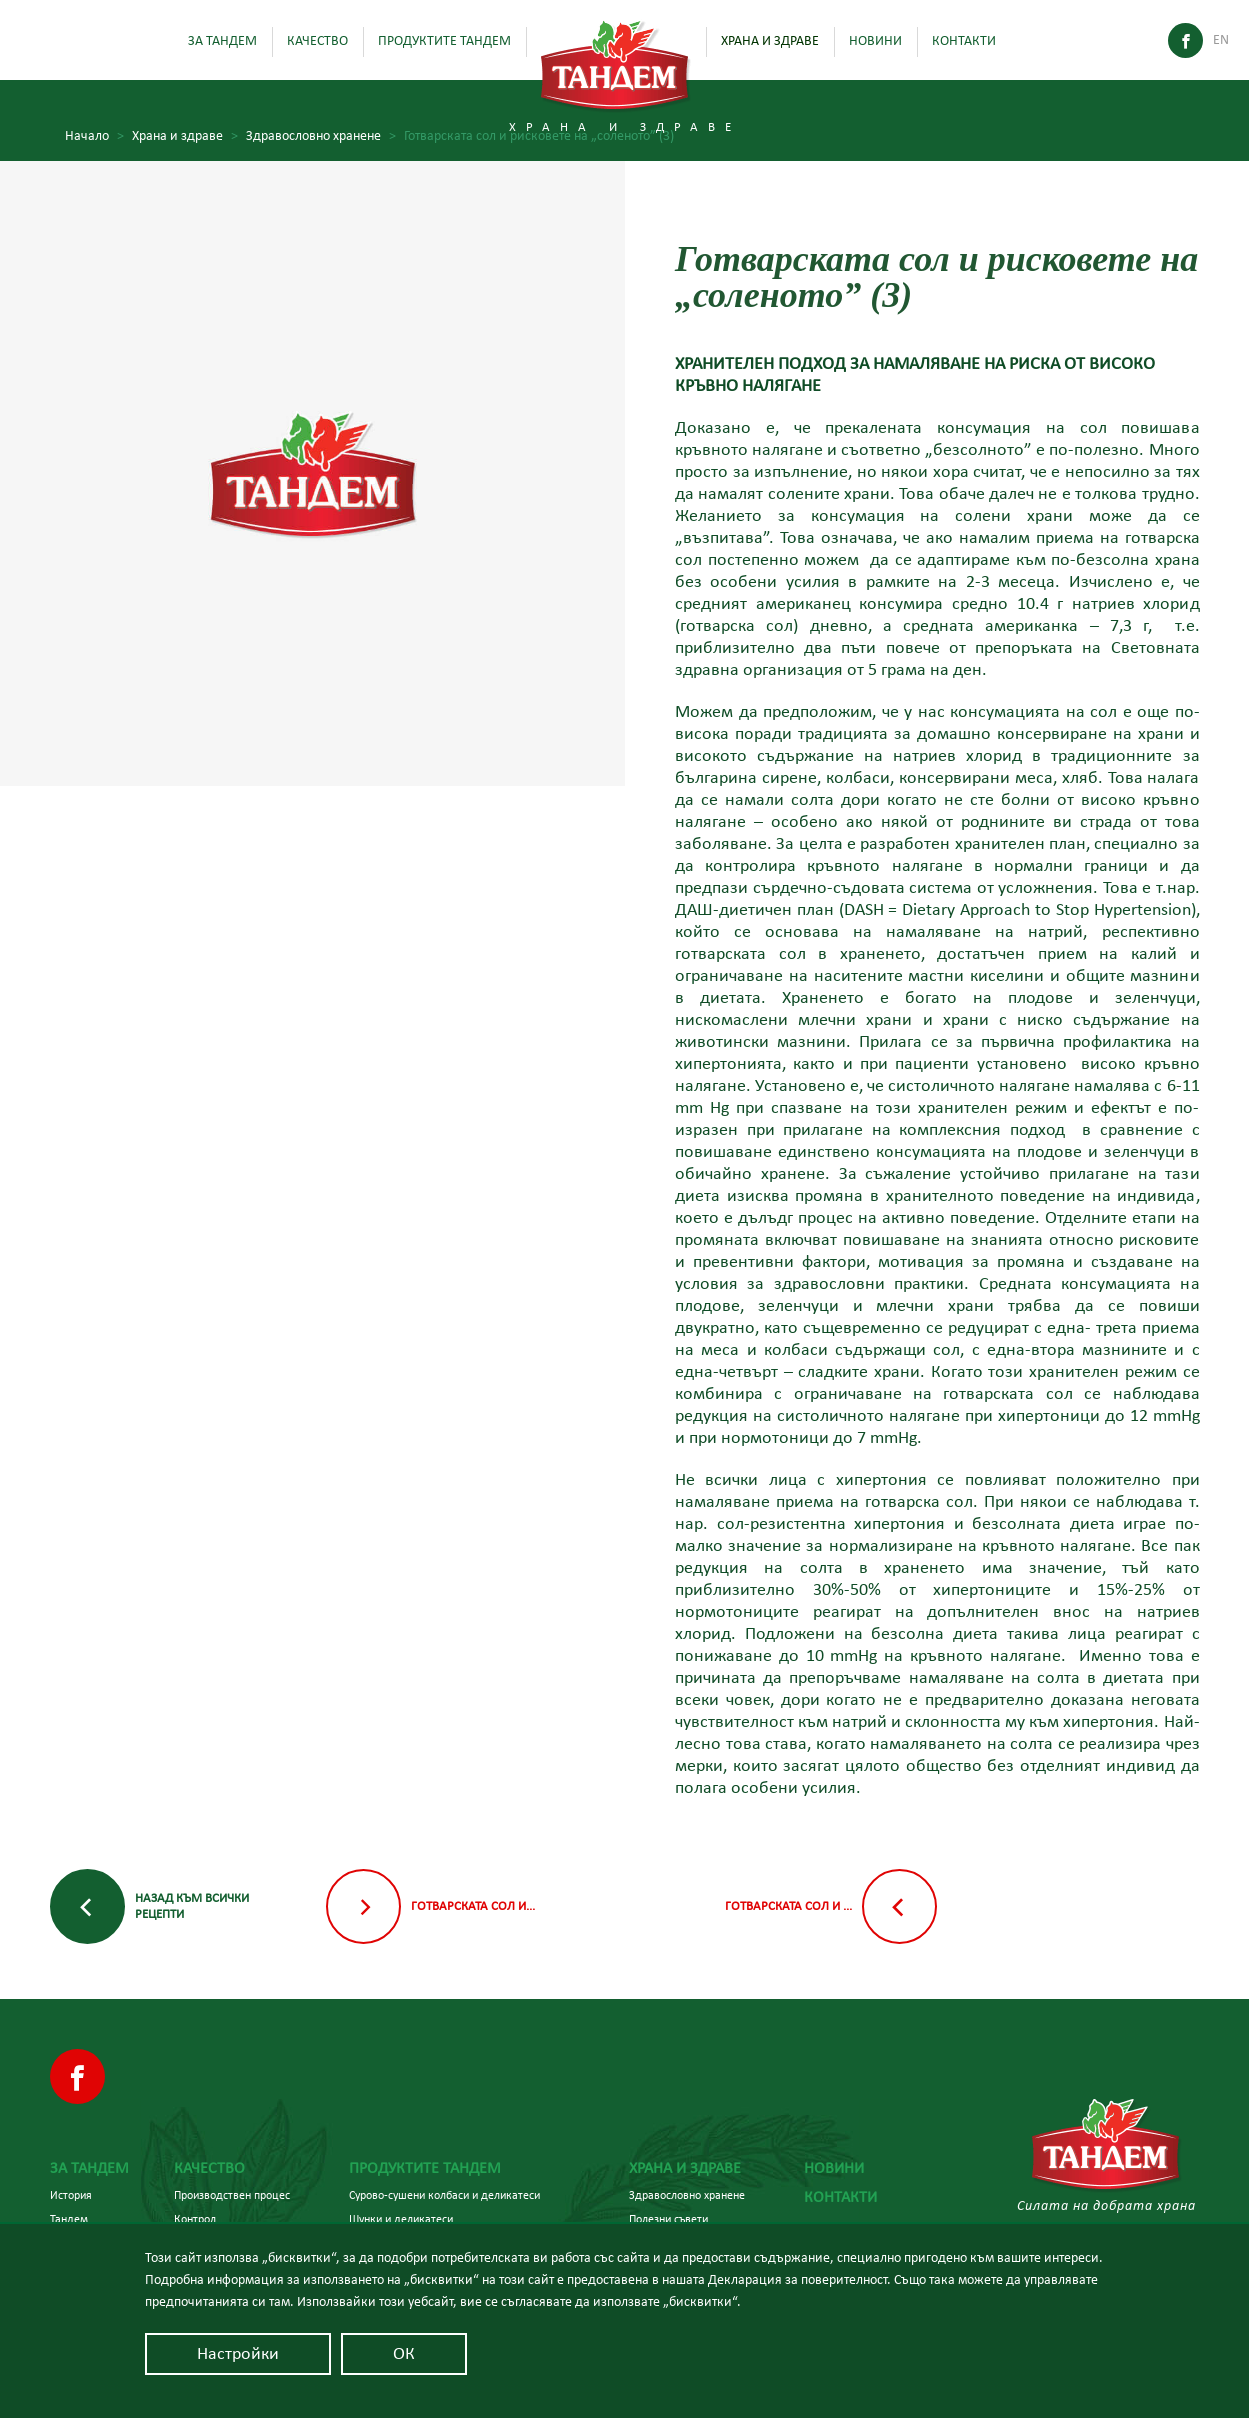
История (71, 2195)
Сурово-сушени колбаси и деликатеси (444, 2195)
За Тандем (222, 41)
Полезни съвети (668, 2219)
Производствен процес (232, 2195)
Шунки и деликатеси (401, 2219)
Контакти (964, 41)
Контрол (195, 2219)
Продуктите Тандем (444, 41)
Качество (317, 41)
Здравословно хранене (321, 136)
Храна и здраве (770, 41)
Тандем (69, 2219)
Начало (94, 136)
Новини (875, 41)
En (1221, 40)
